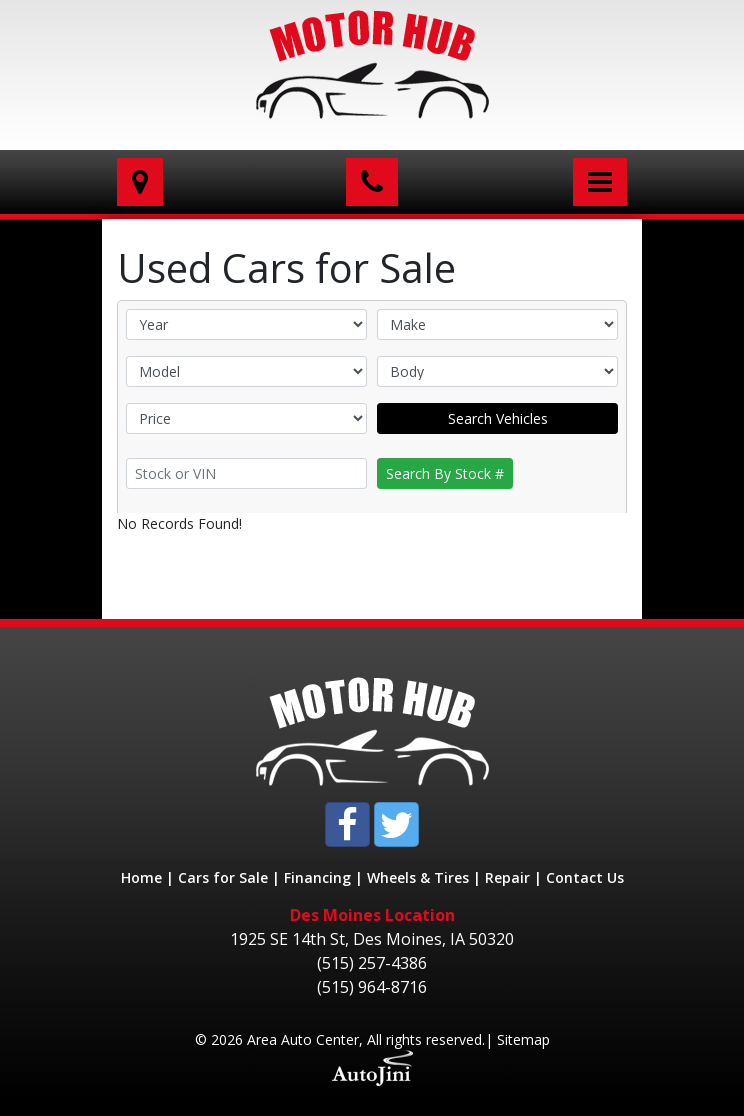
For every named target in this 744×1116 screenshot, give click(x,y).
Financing (317, 877)
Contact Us (585, 877)
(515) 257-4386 (372, 963)
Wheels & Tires (418, 877)
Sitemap (523, 1039)
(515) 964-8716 (372, 987)
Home (141, 877)
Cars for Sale (223, 877)
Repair (507, 877)
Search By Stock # (445, 473)
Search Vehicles (498, 418)
